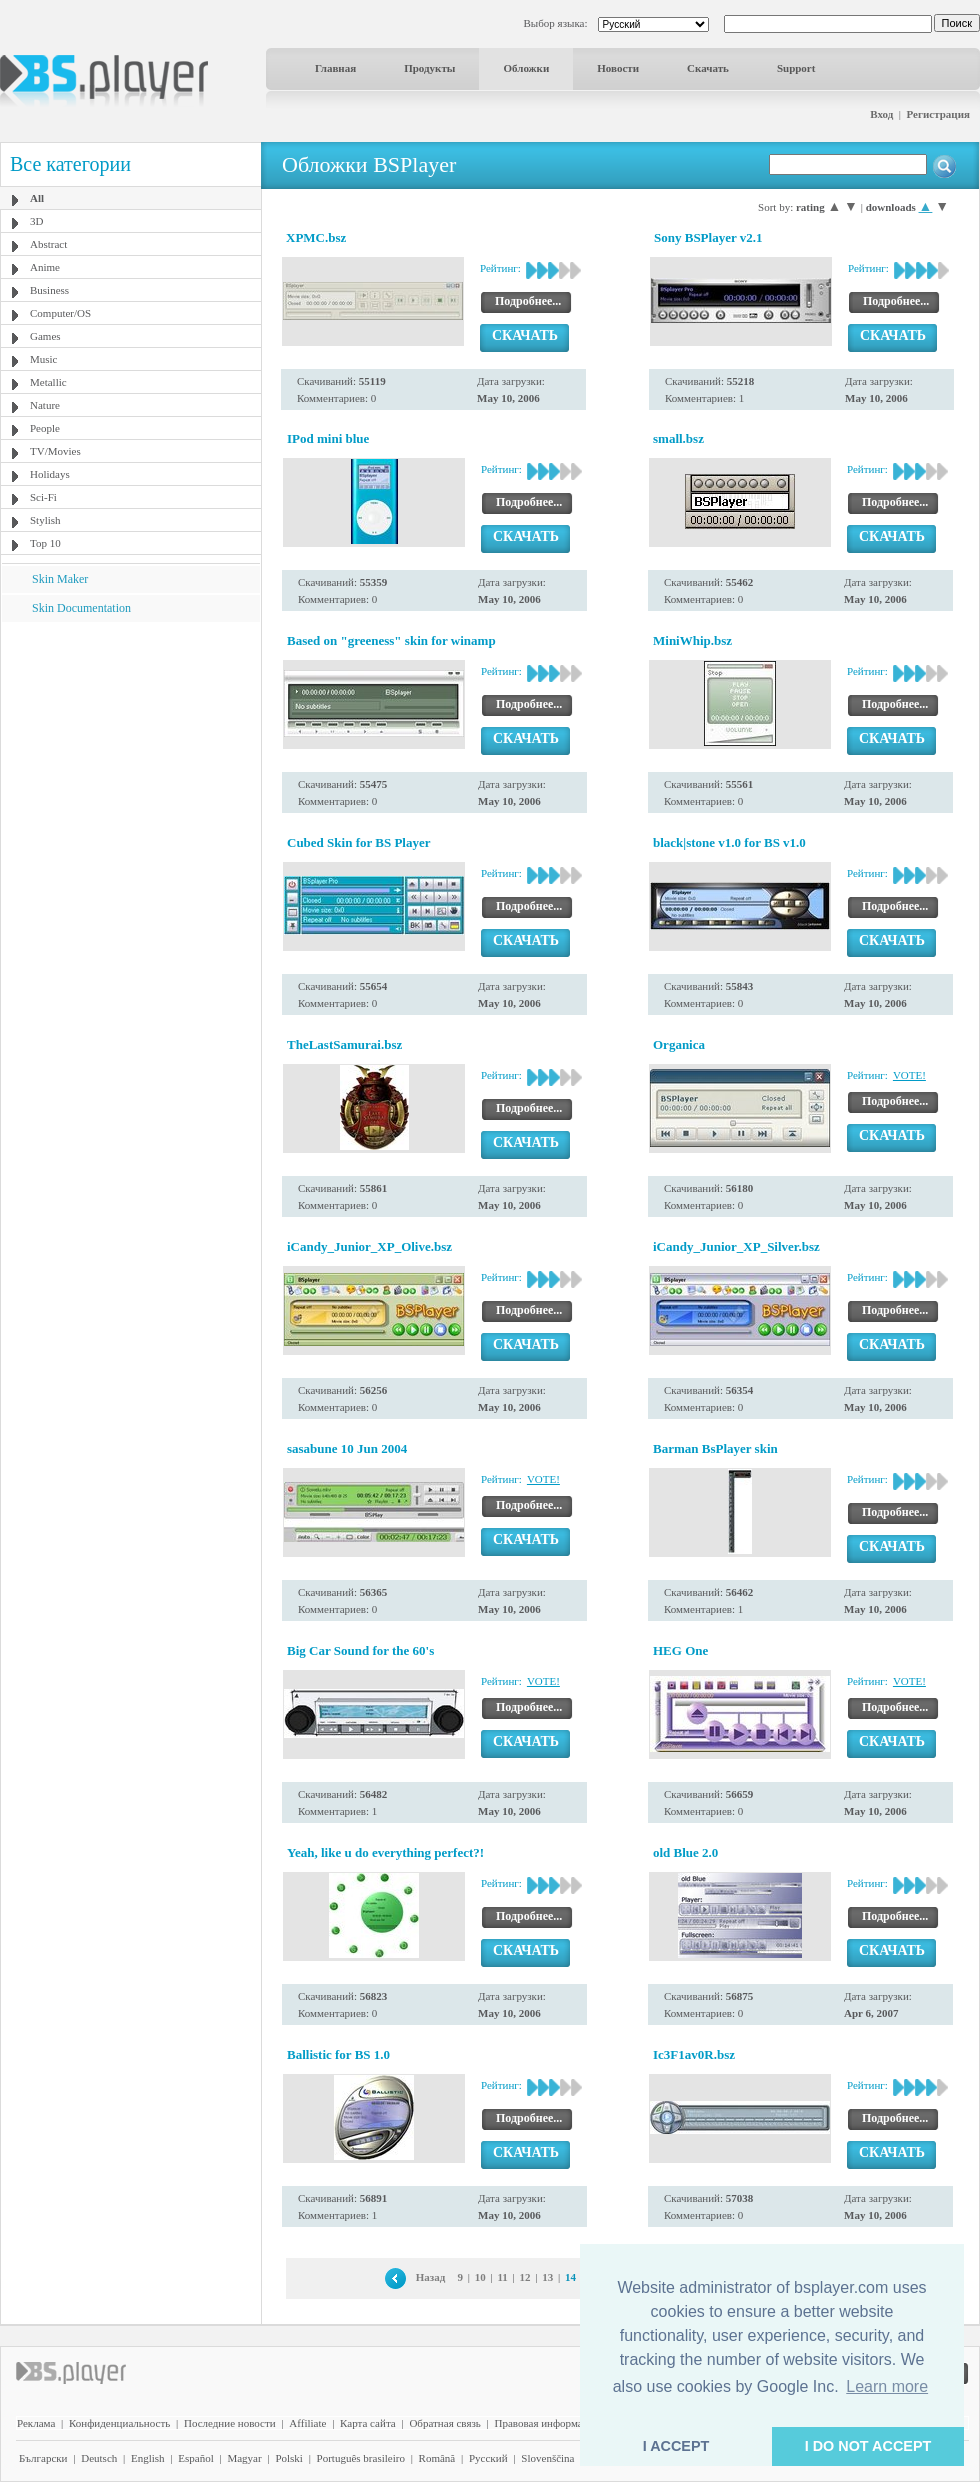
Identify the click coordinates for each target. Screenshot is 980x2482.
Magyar (244, 2458)
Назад (431, 2277)
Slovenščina (547, 2458)
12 (524, 2277)
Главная (335, 68)
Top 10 (45, 543)
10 (480, 2277)
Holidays (50, 474)
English (148, 2458)
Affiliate (307, 2423)
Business (49, 290)
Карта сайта (368, 2423)
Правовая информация (547, 2423)
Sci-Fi (43, 497)
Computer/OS (60, 313)
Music (44, 359)
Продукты (429, 68)
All (37, 198)
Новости (618, 68)
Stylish (45, 520)
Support (796, 68)
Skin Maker (60, 579)
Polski (289, 2458)
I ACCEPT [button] (676, 2446)
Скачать (708, 68)
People (45, 428)
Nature (45, 405)
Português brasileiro (361, 2458)
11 (502, 2277)
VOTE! (909, 1075)
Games (45, 336)
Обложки (526, 68)
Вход (881, 114)
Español (195, 2458)
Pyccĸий (488, 2458)
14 (570, 2277)
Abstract (48, 244)
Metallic (48, 382)
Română (437, 2458)
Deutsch (99, 2458)
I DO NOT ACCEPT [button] (868, 2446)
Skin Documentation (81, 608)
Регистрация (938, 114)
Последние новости (230, 2423)
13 (547, 2277)
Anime (45, 267)
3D (36, 221)
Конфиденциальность (119, 2423)
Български (43, 2458)
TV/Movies (55, 451)
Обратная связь (444, 2423)
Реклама (36, 2423)
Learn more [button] (887, 2386)
